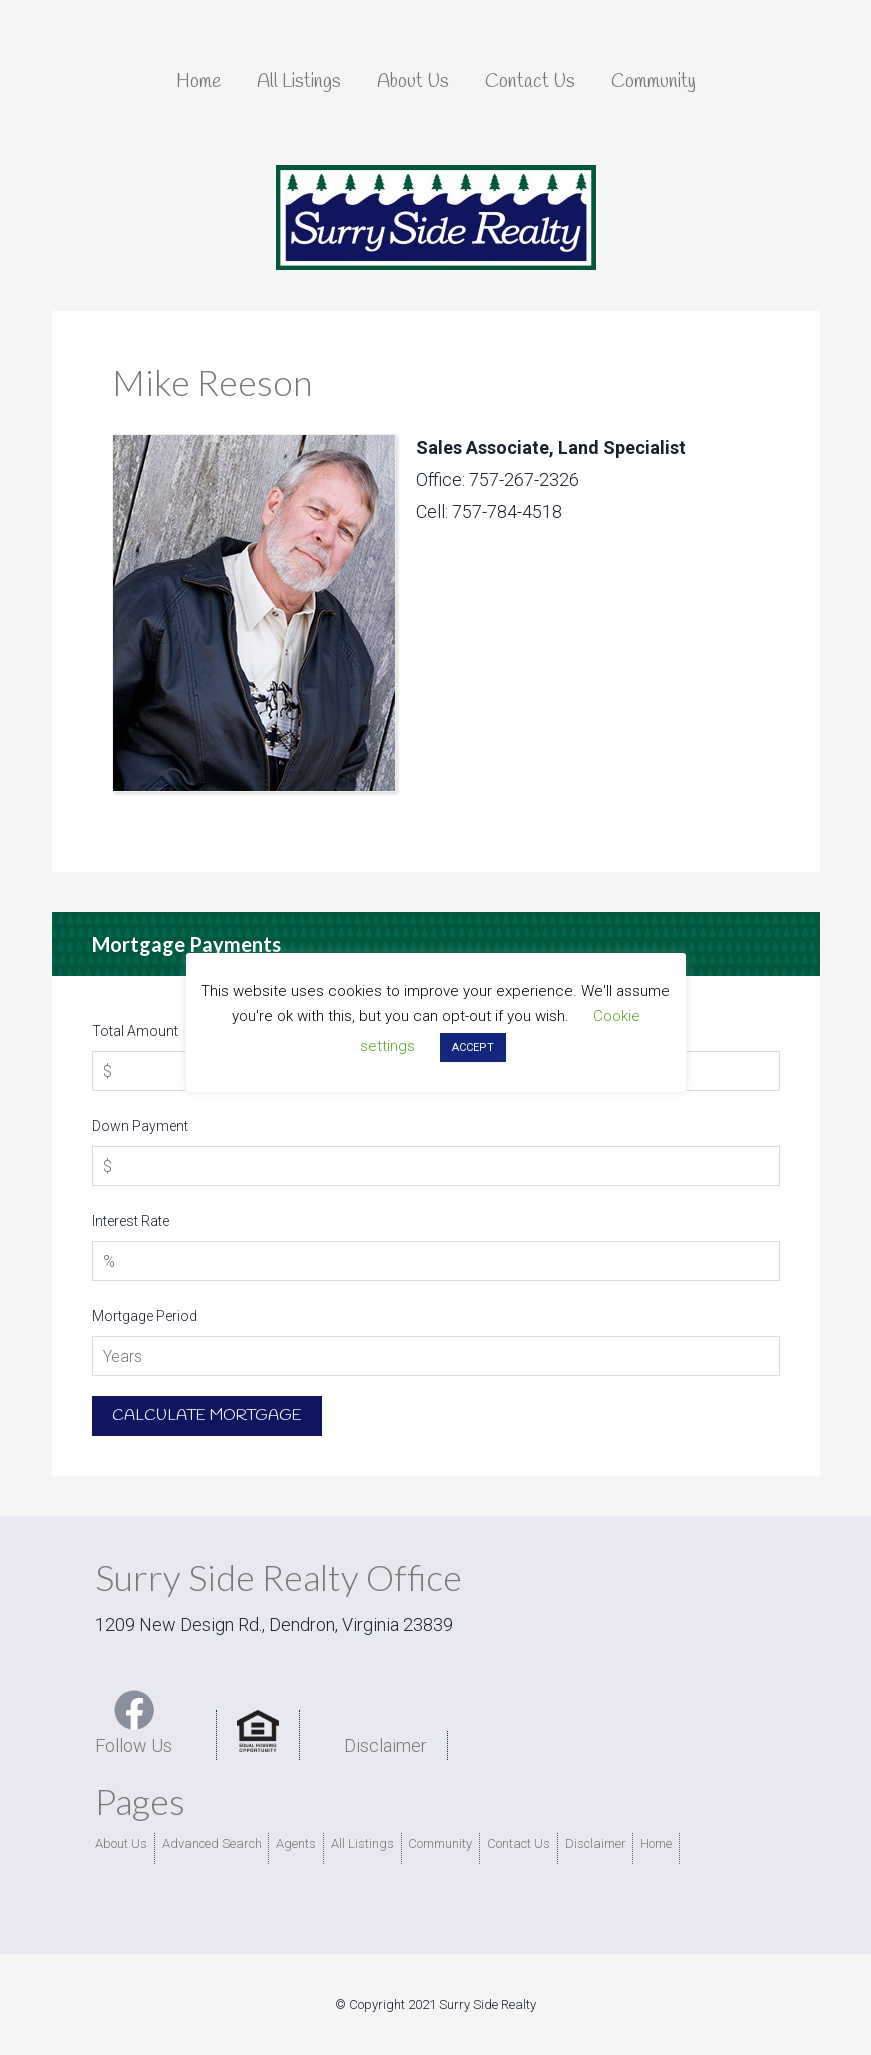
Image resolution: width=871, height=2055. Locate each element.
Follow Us (133, 1722)
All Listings (362, 1843)
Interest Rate (130, 1221)
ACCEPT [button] (473, 1047)
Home (656, 1843)
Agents (296, 1843)
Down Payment (140, 1126)
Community (440, 1843)
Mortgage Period (144, 1316)
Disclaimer (385, 1745)
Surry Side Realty (436, 218)
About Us (121, 1843)
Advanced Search (212, 1843)
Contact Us (518, 1843)
